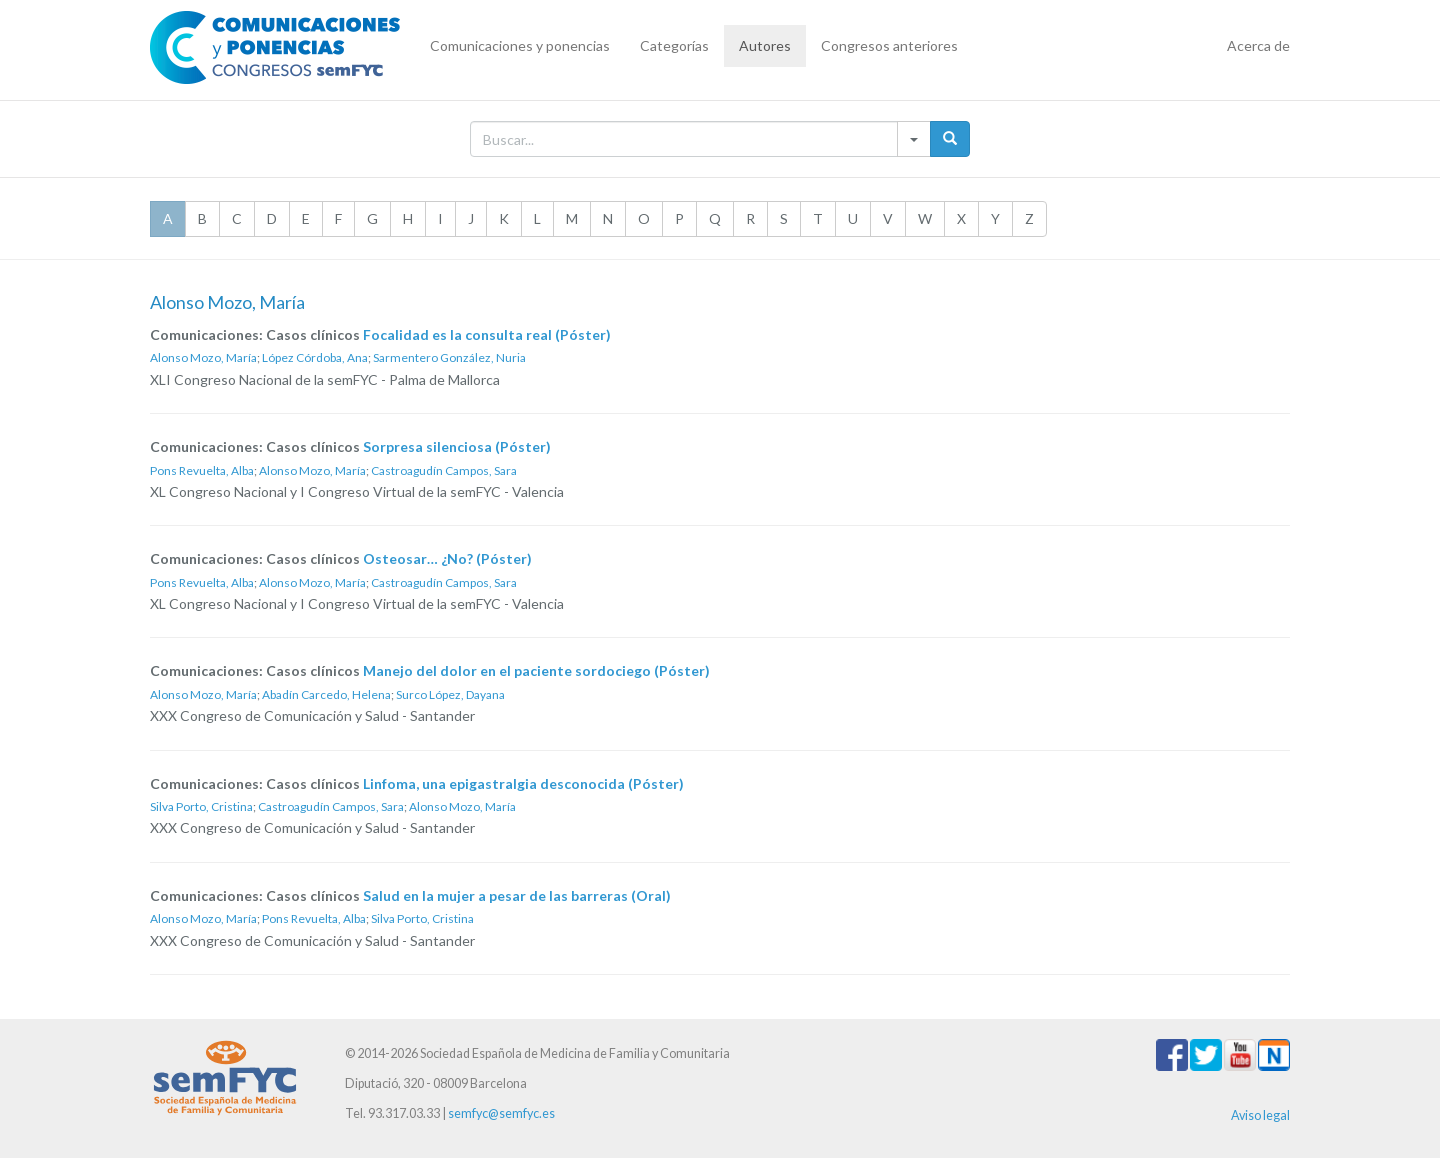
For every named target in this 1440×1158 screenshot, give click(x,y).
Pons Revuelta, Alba (202, 470)
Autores (765, 45)
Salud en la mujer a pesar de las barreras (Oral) (517, 895)
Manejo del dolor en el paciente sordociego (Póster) (536, 670)
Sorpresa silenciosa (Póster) (457, 446)
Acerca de (1258, 45)
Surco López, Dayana (450, 694)
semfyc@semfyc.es (501, 1113)
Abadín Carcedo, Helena (326, 694)
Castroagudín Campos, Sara (444, 470)
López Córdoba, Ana (315, 357)
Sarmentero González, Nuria (449, 357)
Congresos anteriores (889, 45)
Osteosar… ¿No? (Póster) (447, 558)
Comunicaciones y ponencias (520, 45)
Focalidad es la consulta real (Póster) (487, 334)
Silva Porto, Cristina (201, 806)
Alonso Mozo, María (203, 357)
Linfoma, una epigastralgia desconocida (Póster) (523, 783)
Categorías (674, 45)
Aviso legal (1260, 1115)
